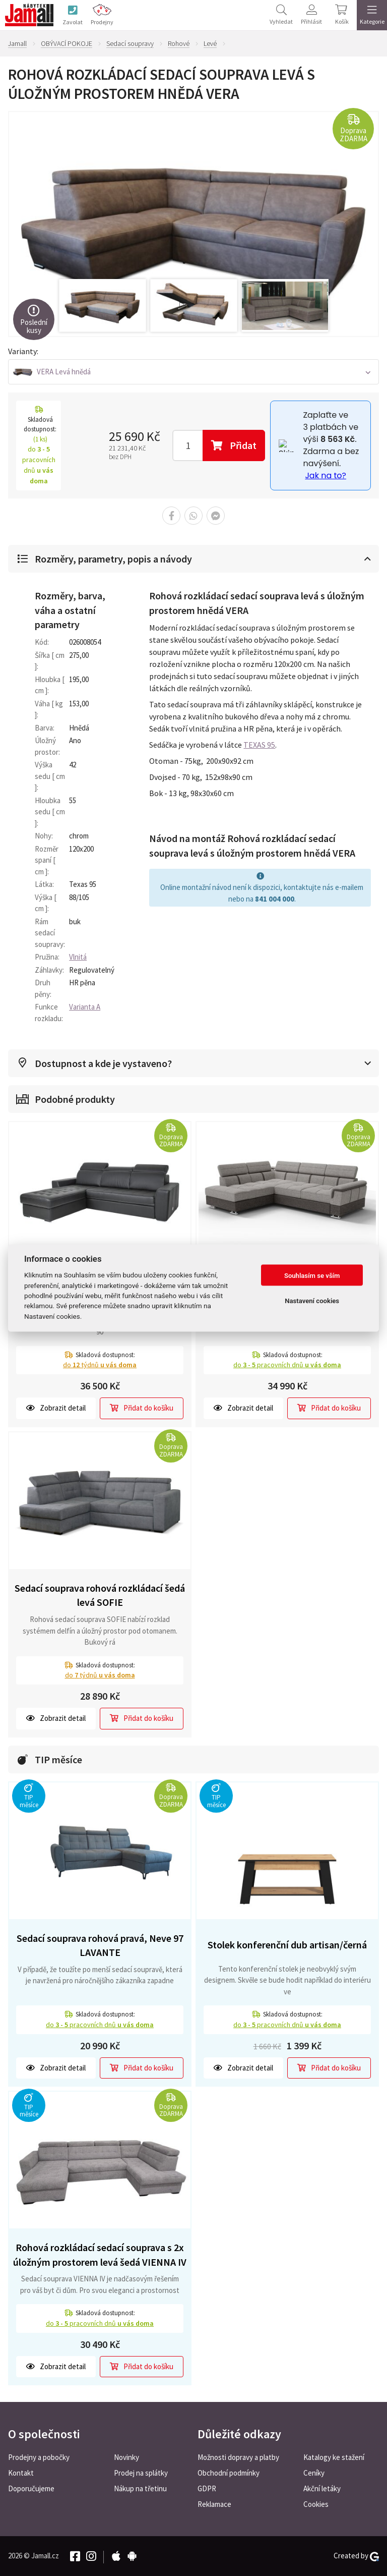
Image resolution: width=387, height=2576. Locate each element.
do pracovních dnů (287, 1364)
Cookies (316, 2504)
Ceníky (314, 2473)
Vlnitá (78, 957)
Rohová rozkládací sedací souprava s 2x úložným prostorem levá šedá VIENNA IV (99, 2254)
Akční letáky (322, 2488)
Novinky (126, 2457)
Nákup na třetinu (140, 2488)
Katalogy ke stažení (333, 2457)
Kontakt (21, 2473)
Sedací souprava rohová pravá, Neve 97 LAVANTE (100, 1945)
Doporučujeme (31, 2488)
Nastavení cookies (312, 1300)
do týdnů (100, 1364)
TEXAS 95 (259, 745)
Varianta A (84, 1007)
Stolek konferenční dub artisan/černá (287, 1944)
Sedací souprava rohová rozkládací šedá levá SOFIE (100, 1595)
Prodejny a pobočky (39, 2457)
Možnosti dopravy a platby (238, 2457)
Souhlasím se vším (312, 1275)
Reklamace (214, 2504)
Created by (356, 2555)
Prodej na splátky (141, 2473)
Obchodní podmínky (229, 2473)
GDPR (207, 2488)
